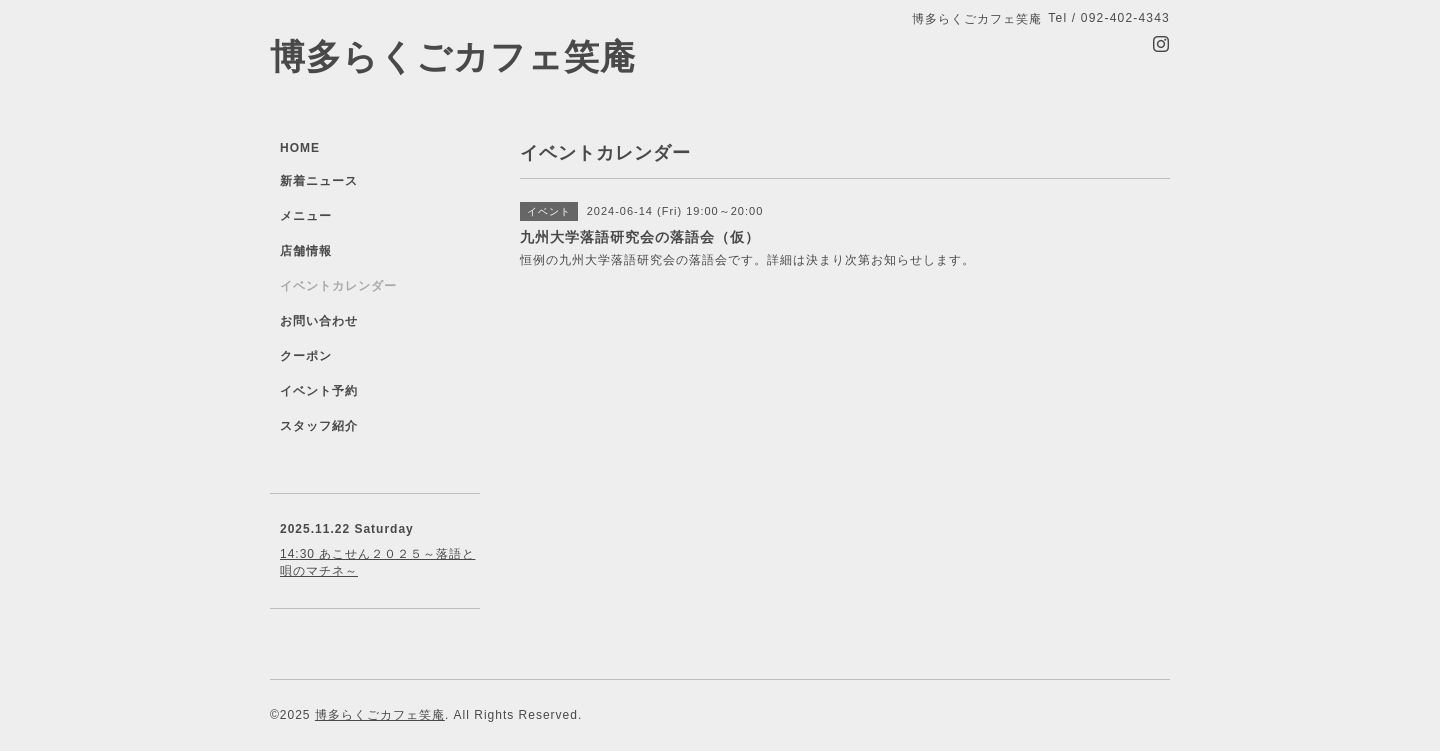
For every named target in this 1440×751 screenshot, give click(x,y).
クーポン (306, 356)
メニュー (306, 216)
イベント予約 (319, 391)
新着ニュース (319, 181)
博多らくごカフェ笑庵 (453, 56)
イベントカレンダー (338, 286)
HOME (300, 148)
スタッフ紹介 (319, 426)
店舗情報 (306, 251)
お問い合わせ (319, 321)
